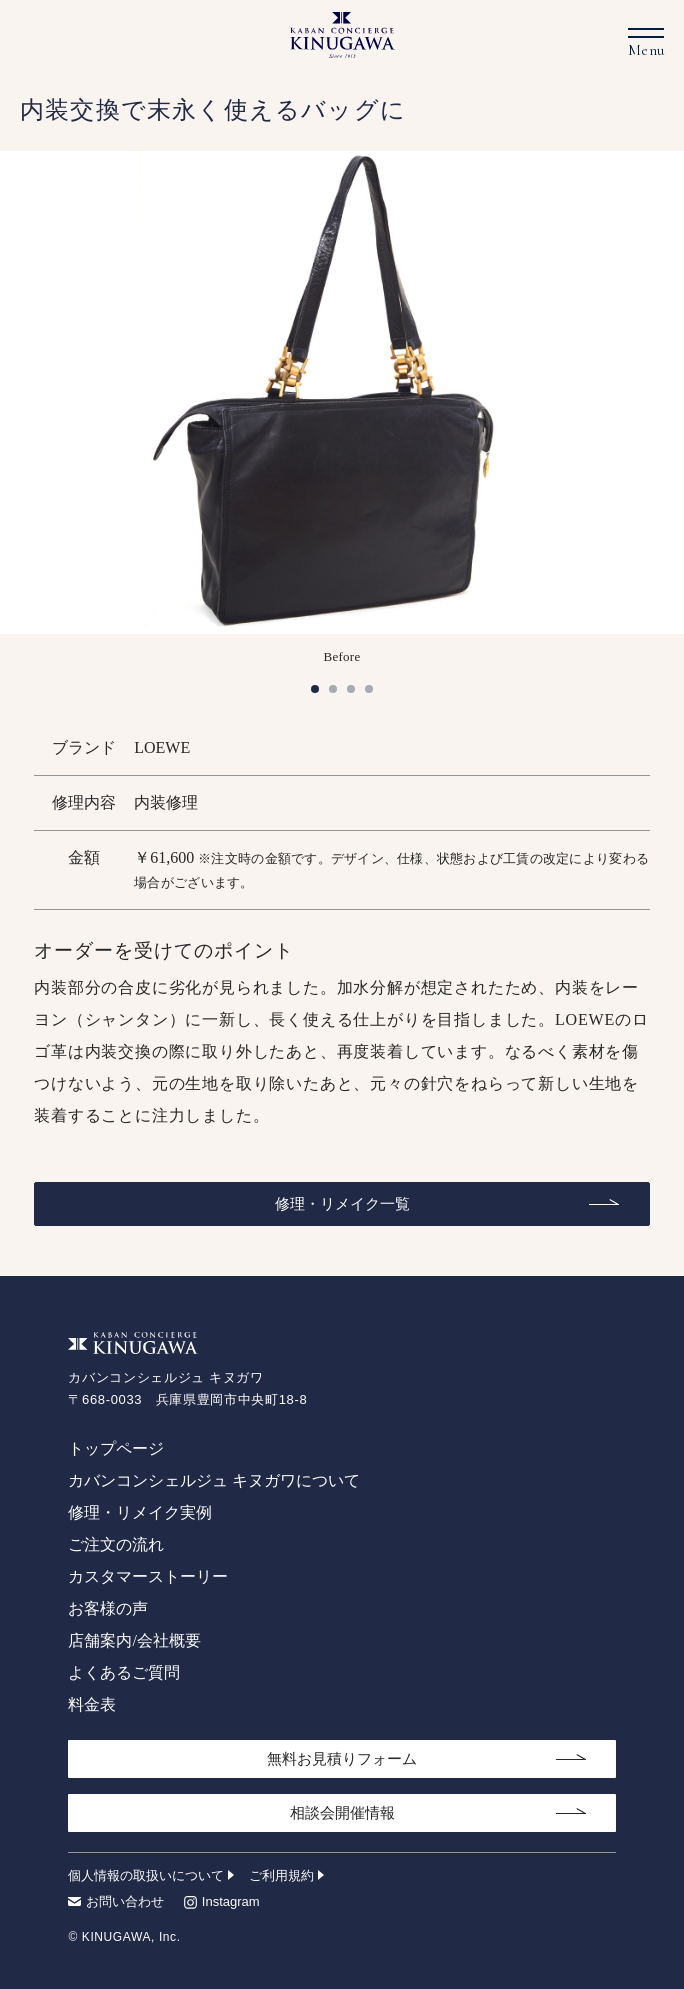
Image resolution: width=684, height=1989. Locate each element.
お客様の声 (108, 1608)
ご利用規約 (281, 1875)
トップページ (116, 1448)
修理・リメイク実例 (140, 1512)
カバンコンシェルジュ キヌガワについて (214, 1480)
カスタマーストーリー (148, 1576)
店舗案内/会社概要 (134, 1640)
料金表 (92, 1704)
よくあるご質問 (124, 1672)
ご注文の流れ (116, 1544)
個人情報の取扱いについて (146, 1875)
